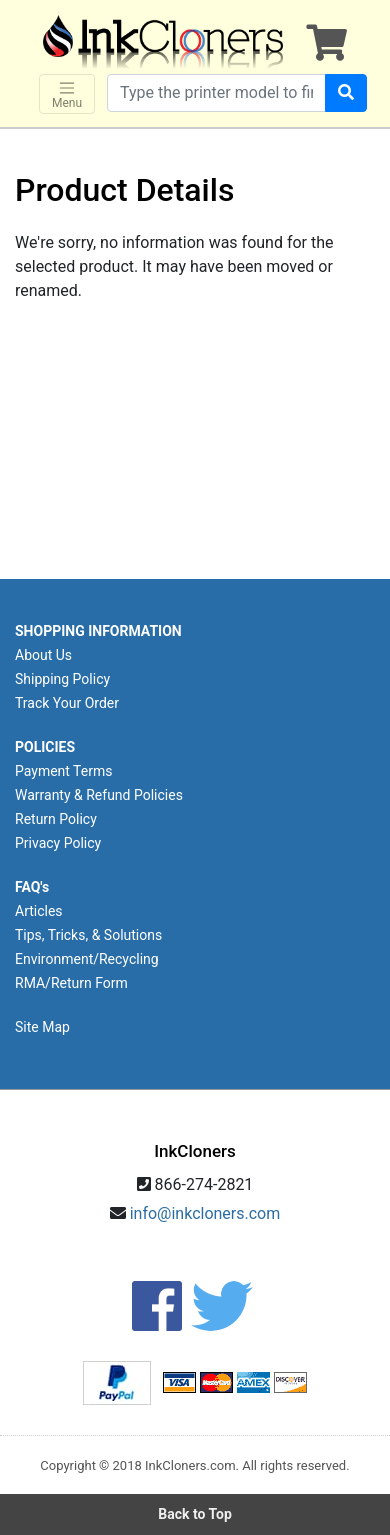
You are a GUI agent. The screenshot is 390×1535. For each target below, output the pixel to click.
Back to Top (195, 1514)
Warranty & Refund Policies (99, 795)
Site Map (42, 1027)
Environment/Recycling (87, 959)
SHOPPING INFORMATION (98, 631)
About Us (43, 655)
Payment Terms (63, 771)
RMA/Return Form (71, 983)
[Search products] (216, 93)
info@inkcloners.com (205, 1213)
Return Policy (56, 819)
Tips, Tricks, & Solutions (88, 935)
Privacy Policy (58, 843)
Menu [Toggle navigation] (67, 94)
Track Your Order (67, 703)
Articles (39, 911)
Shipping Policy (62, 679)
